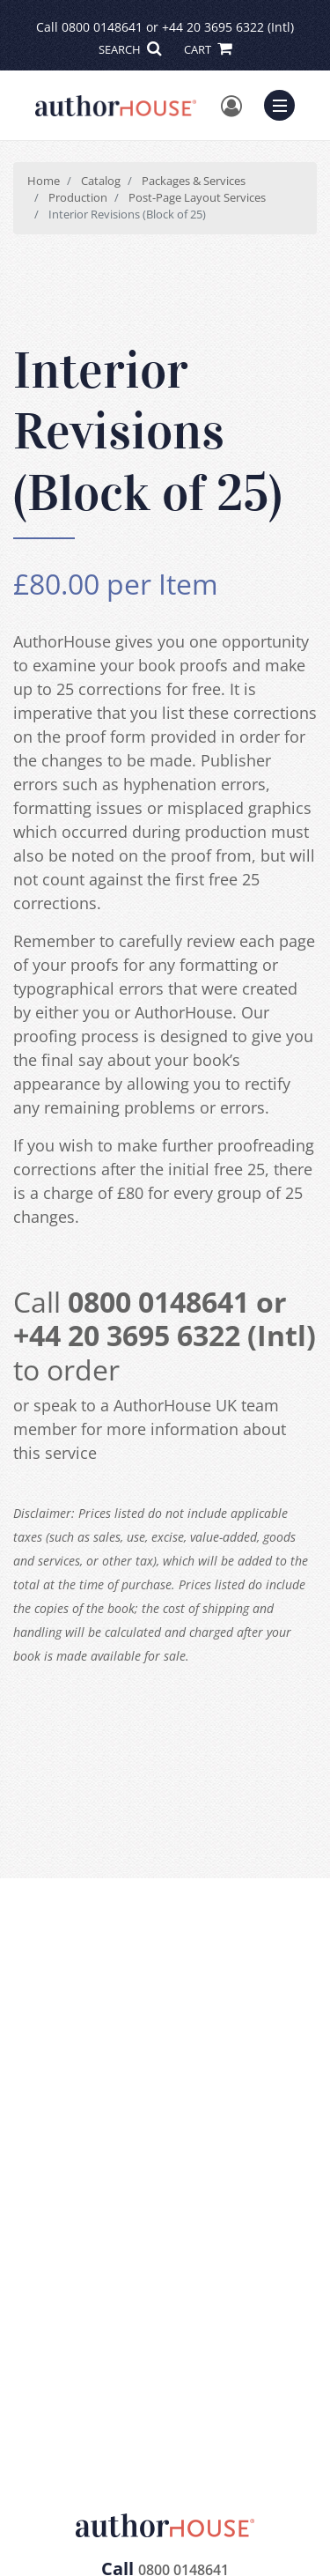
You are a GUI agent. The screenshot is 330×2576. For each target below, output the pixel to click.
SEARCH (130, 49)
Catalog (101, 181)
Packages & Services (194, 181)
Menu (284, 103)
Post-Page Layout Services (197, 197)
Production (77, 197)
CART (207, 49)
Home (43, 181)
